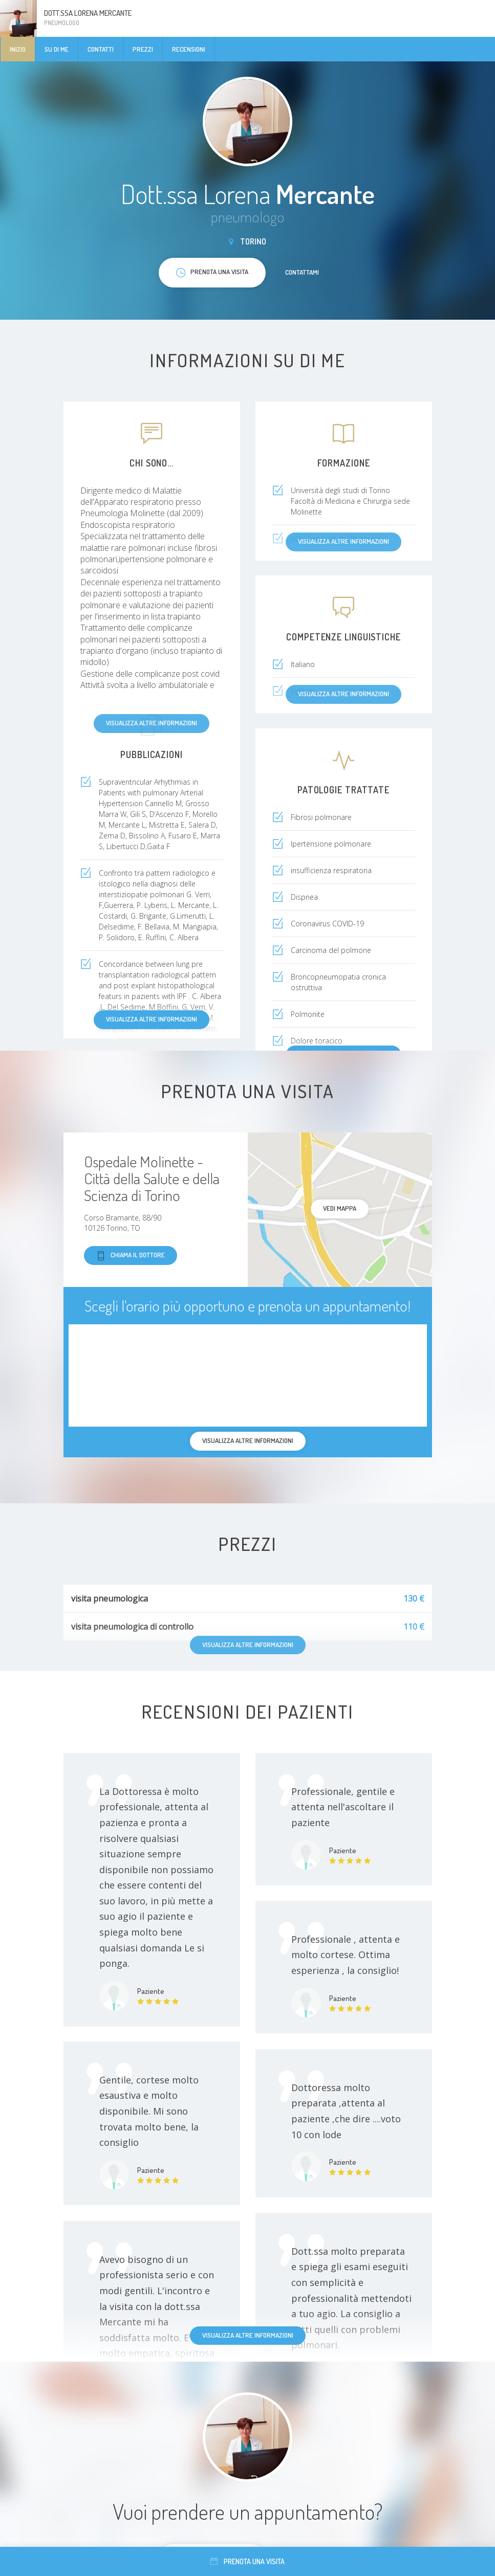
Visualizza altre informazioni (151, 1019)
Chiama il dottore (130, 1255)
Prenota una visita (247, 2561)
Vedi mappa (339, 1208)
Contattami (302, 272)
